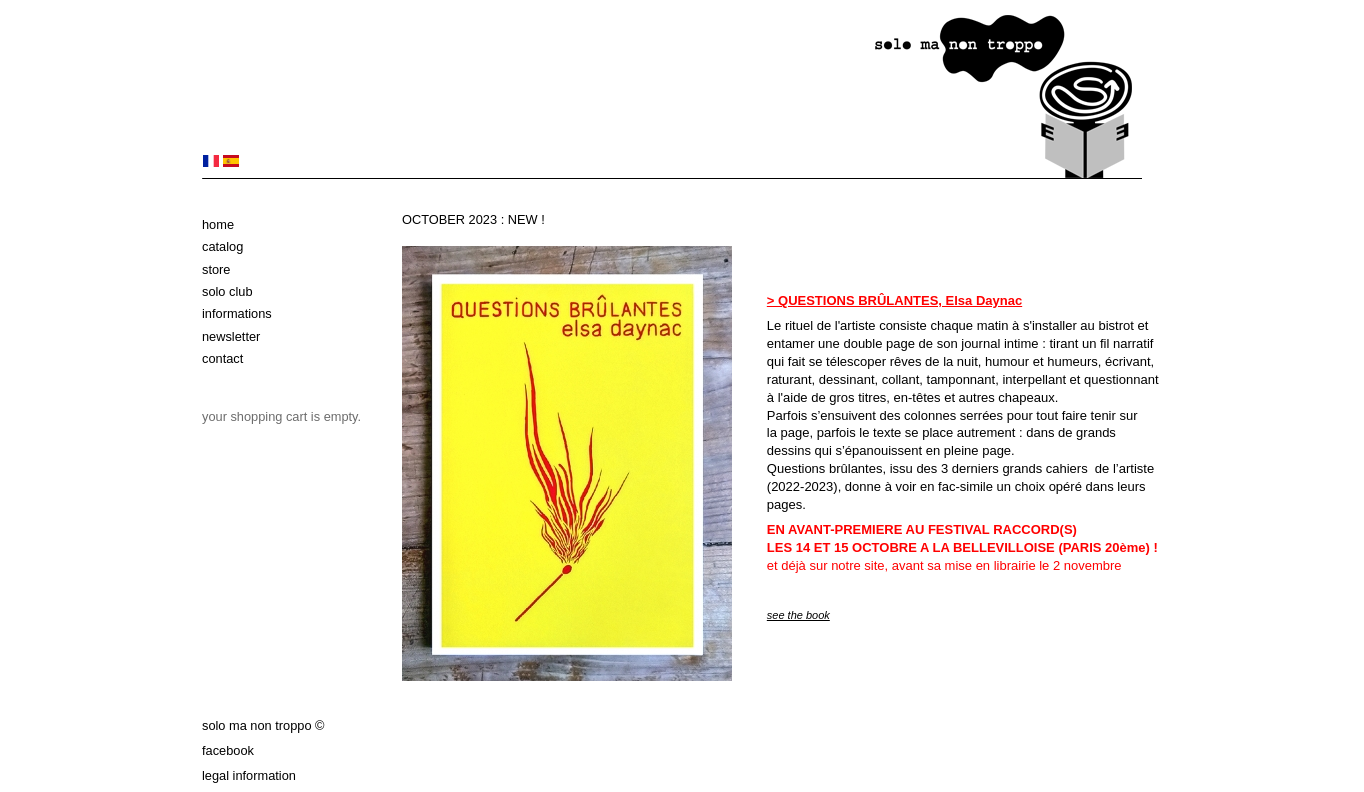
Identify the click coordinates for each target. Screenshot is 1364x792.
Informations (237, 313)
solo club (227, 291)
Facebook (228, 750)
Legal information (249, 775)
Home (218, 224)
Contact (222, 358)
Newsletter (231, 336)
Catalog (222, 246)
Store (216, 269)
